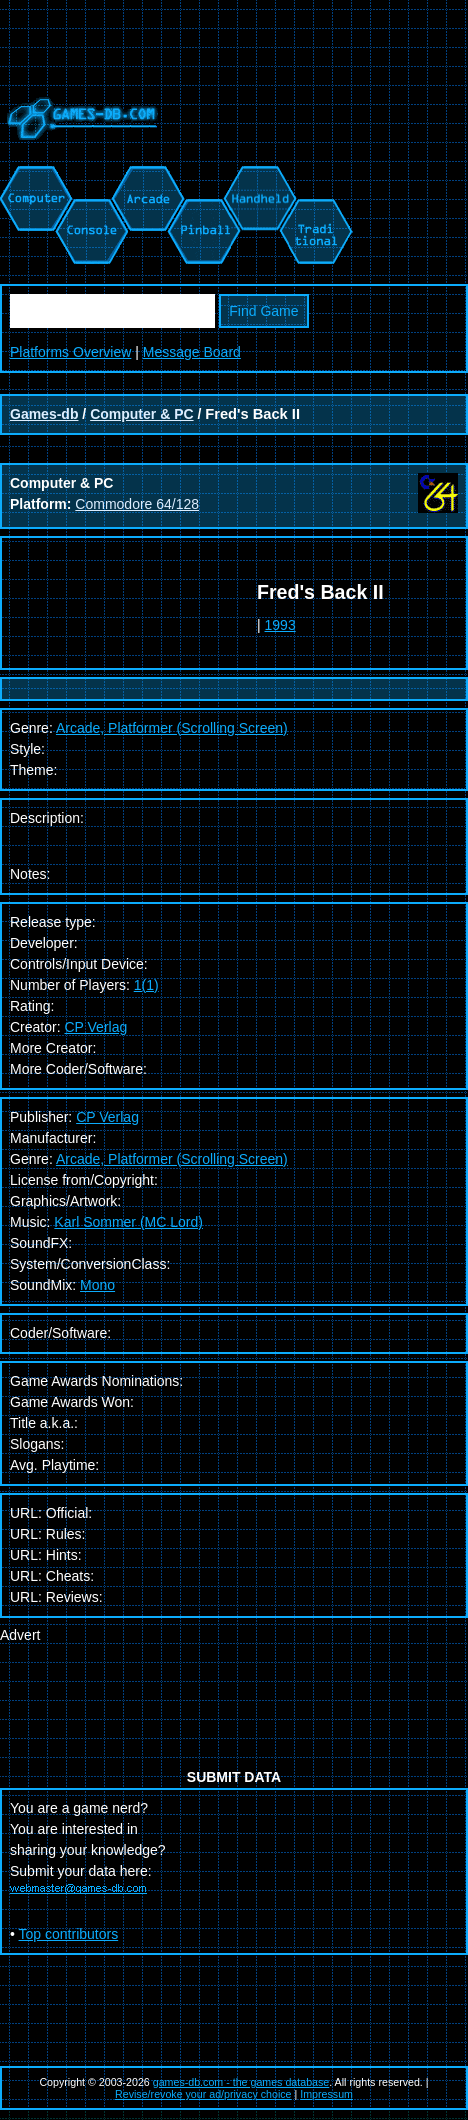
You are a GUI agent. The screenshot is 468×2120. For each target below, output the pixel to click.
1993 (280, 625)
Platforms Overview (70, 352)
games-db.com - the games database (241, 2082)
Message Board (192, 352)
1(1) (146, 985)
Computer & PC (141, 414)
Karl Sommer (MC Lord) (128, 1222)
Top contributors (69, 1934)
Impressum (326, 2094)
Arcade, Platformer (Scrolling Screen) (172, 1159)
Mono (97, 1285)
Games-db (44, 414)
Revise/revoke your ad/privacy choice (203, 2094)
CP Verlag (95, 1027)
